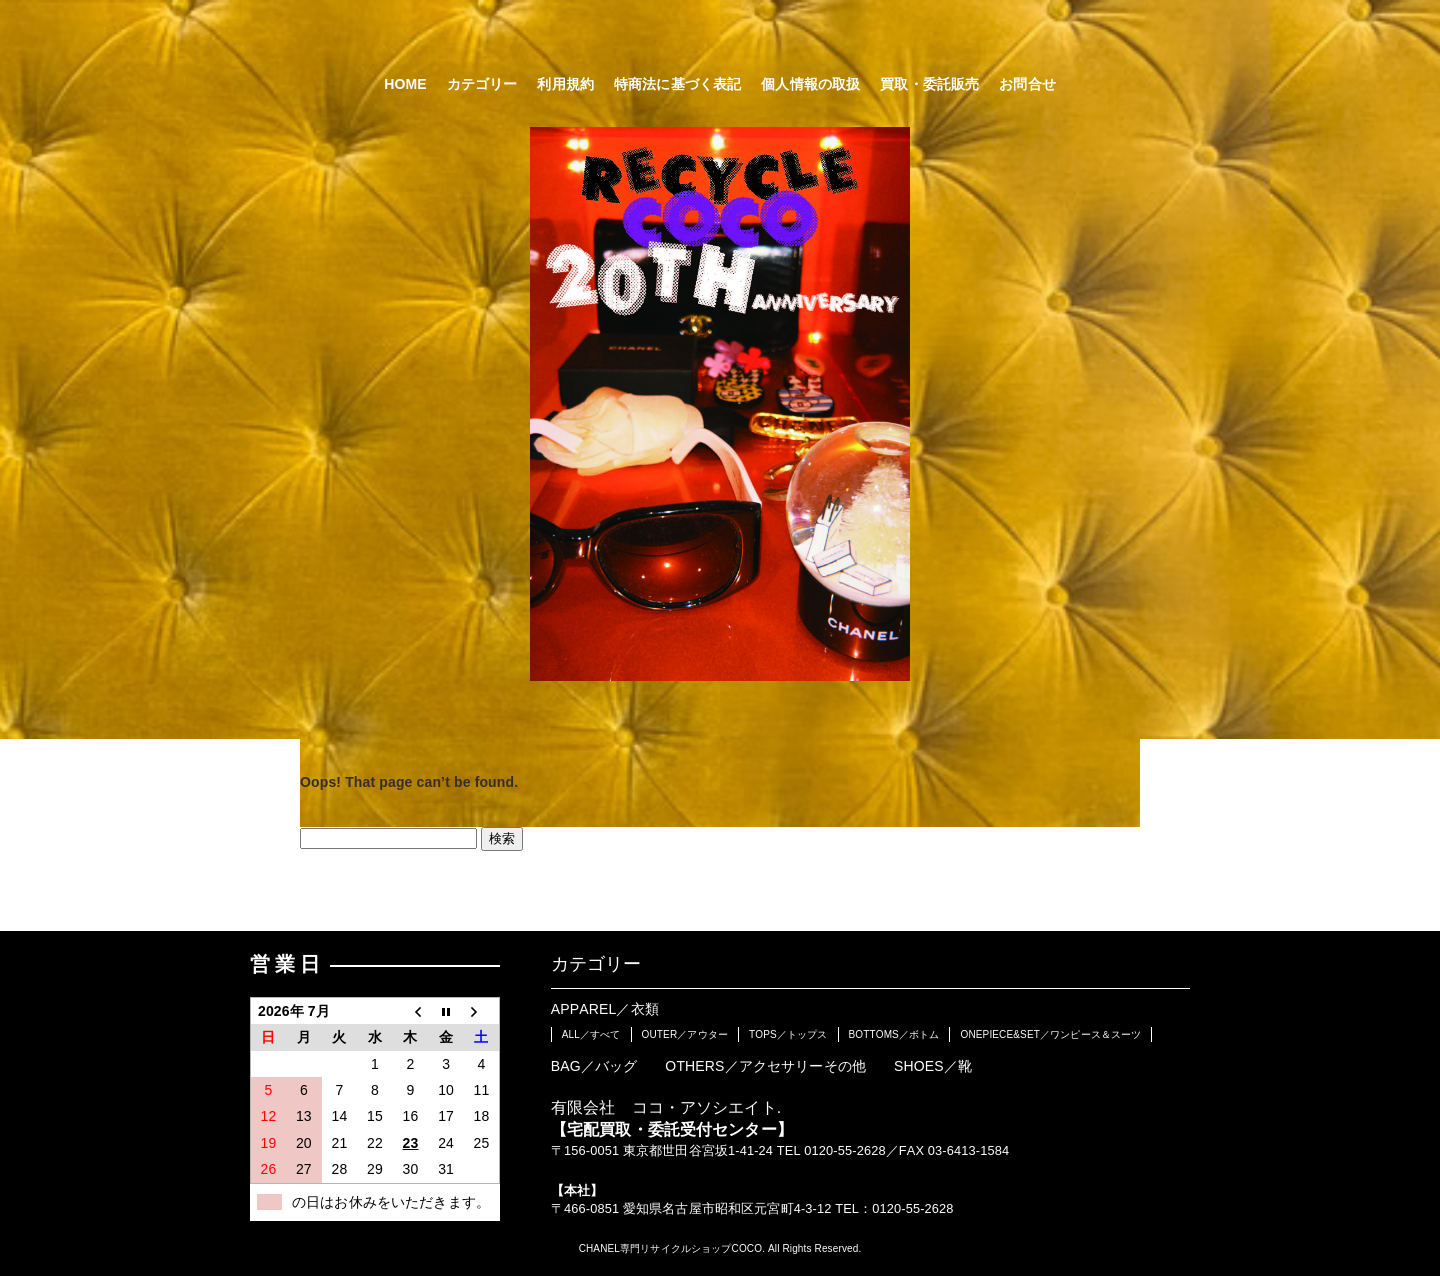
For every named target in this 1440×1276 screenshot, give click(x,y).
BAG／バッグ (594, 1066)
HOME (405, 84)
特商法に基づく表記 (677, 84)
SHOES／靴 (933, 1066)
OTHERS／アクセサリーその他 (765, 1066)
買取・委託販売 (929, 84)
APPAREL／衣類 (605, 1009)
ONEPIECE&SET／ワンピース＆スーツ (1050, 1034)
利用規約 (565, 84)
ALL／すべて (591, 1034)
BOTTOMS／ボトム (894, 1034)
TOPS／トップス (788, 1034)
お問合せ (1027, 84)
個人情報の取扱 (810, 84)
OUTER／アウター (685, 1034)
